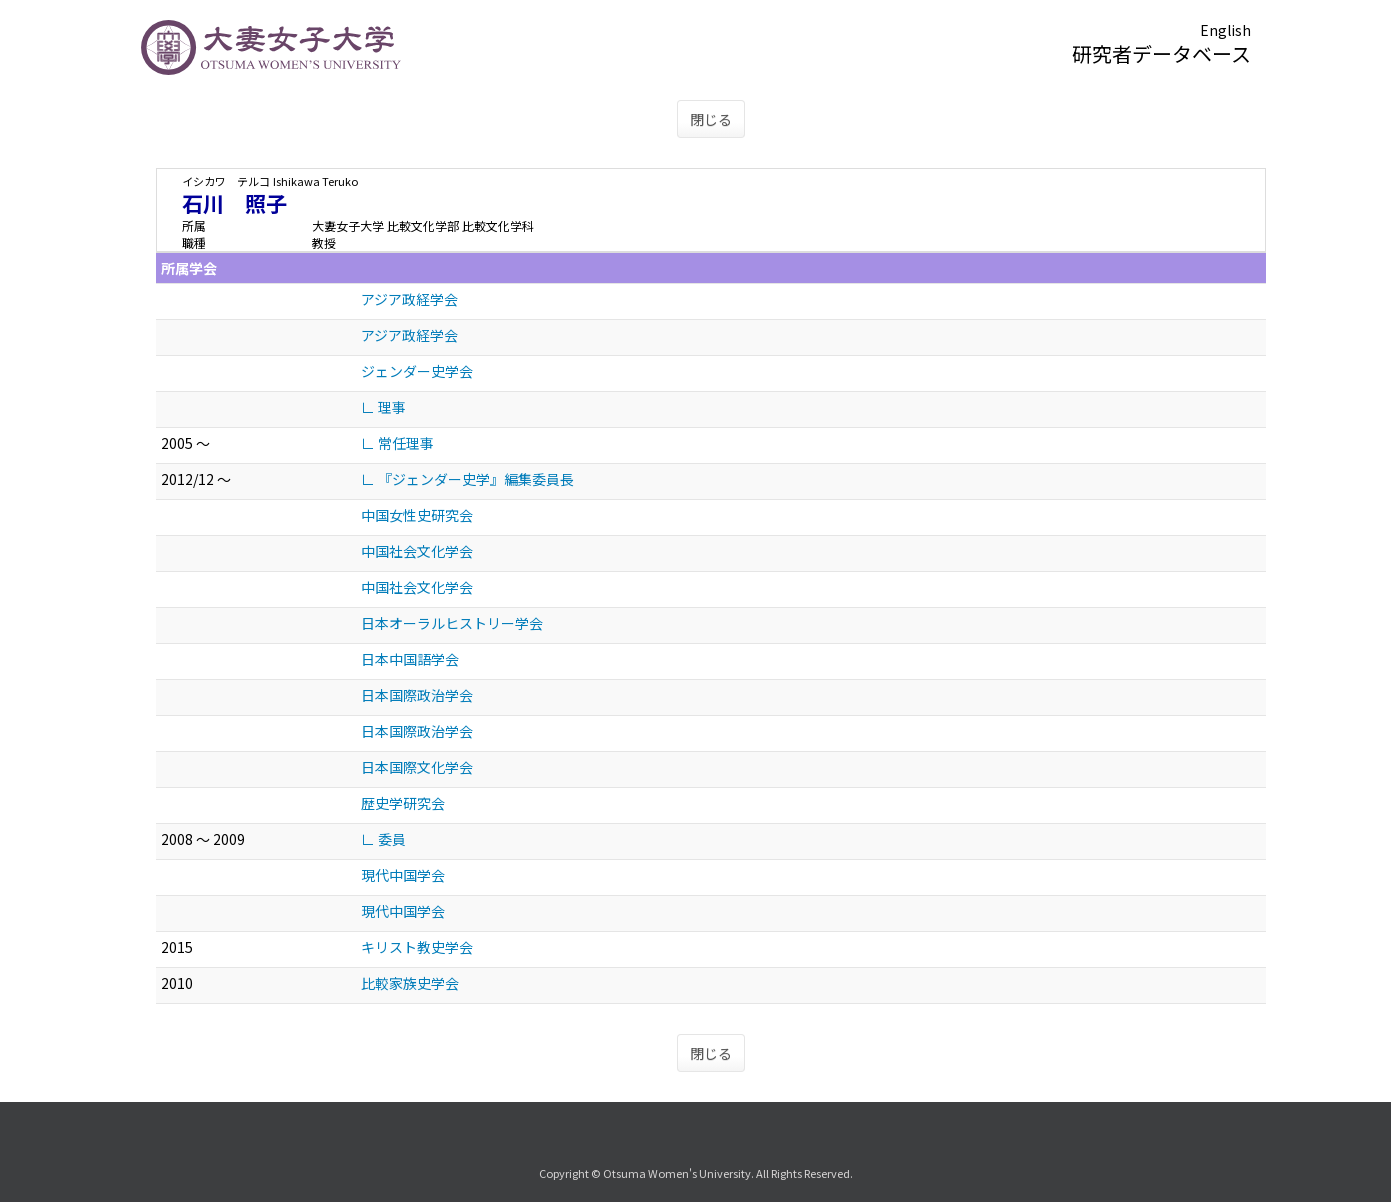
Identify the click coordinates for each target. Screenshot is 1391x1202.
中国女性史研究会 (417, 515)
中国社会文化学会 (417, 551)
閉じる (711, 119)
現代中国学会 (403, 875)
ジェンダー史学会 (417, 371)
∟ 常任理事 (397, 443)
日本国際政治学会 (417, 695)
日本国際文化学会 (417, 767)
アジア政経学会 (409, 299)
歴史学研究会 (403, 803)
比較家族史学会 (410, 983)
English (1225, 30)
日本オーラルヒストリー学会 (452, 623)
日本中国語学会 (410, 659)
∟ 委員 (383, 839)
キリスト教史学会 (417, 947)
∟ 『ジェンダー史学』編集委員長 (467, 479)
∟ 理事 (383, 407)
